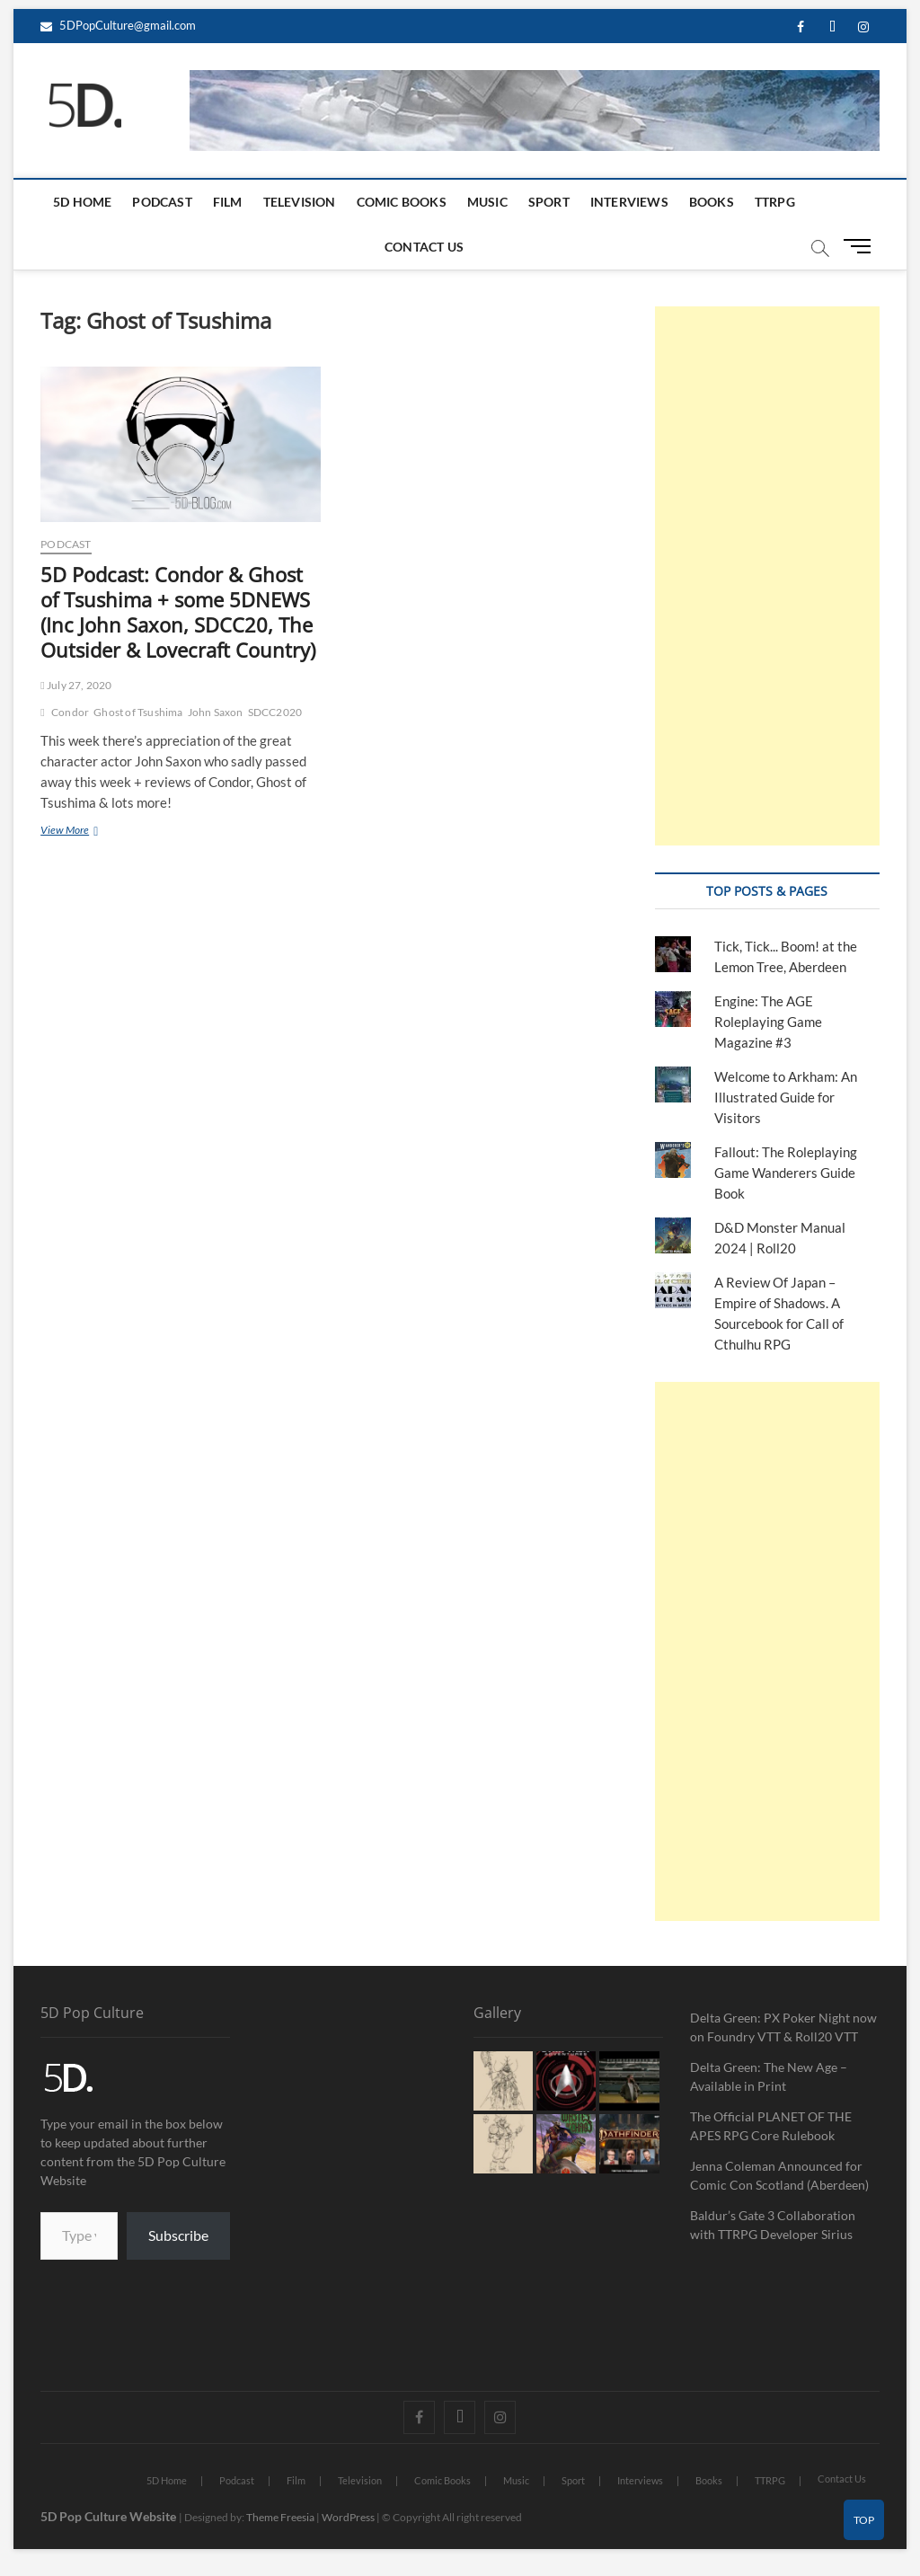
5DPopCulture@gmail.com (118, 25)
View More (85, 829)
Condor (70, 712)
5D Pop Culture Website (109, 2516)
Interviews (629, 201)
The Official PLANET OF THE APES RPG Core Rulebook (771, 2126)
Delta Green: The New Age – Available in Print (768, 2076)
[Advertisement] (767, 575)
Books (711, 201)
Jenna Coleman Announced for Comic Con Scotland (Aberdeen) (779, 2175)
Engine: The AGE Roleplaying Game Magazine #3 (768, 1021)
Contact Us (424, 246)
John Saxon (215, 712)
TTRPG (775, 201)
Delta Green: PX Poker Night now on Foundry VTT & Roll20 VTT (783, 2027)
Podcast (161, 201)
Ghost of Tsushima (137, 712)
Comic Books (402, 201)
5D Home (82, 201)
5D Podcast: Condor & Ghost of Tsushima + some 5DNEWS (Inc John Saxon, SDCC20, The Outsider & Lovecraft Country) (177, 612)
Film (228, 201)
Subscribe (178, 2235)
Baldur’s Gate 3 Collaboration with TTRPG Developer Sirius (772, 2225)
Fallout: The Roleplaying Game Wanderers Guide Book (785, 1172)
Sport (549, 201)
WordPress (348, 2517)
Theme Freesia (280, 2517)
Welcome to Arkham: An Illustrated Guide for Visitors (785, 1097)
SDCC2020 (275, 712)
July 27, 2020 (75, 685)
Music (487, 201)
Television (299, 201)
